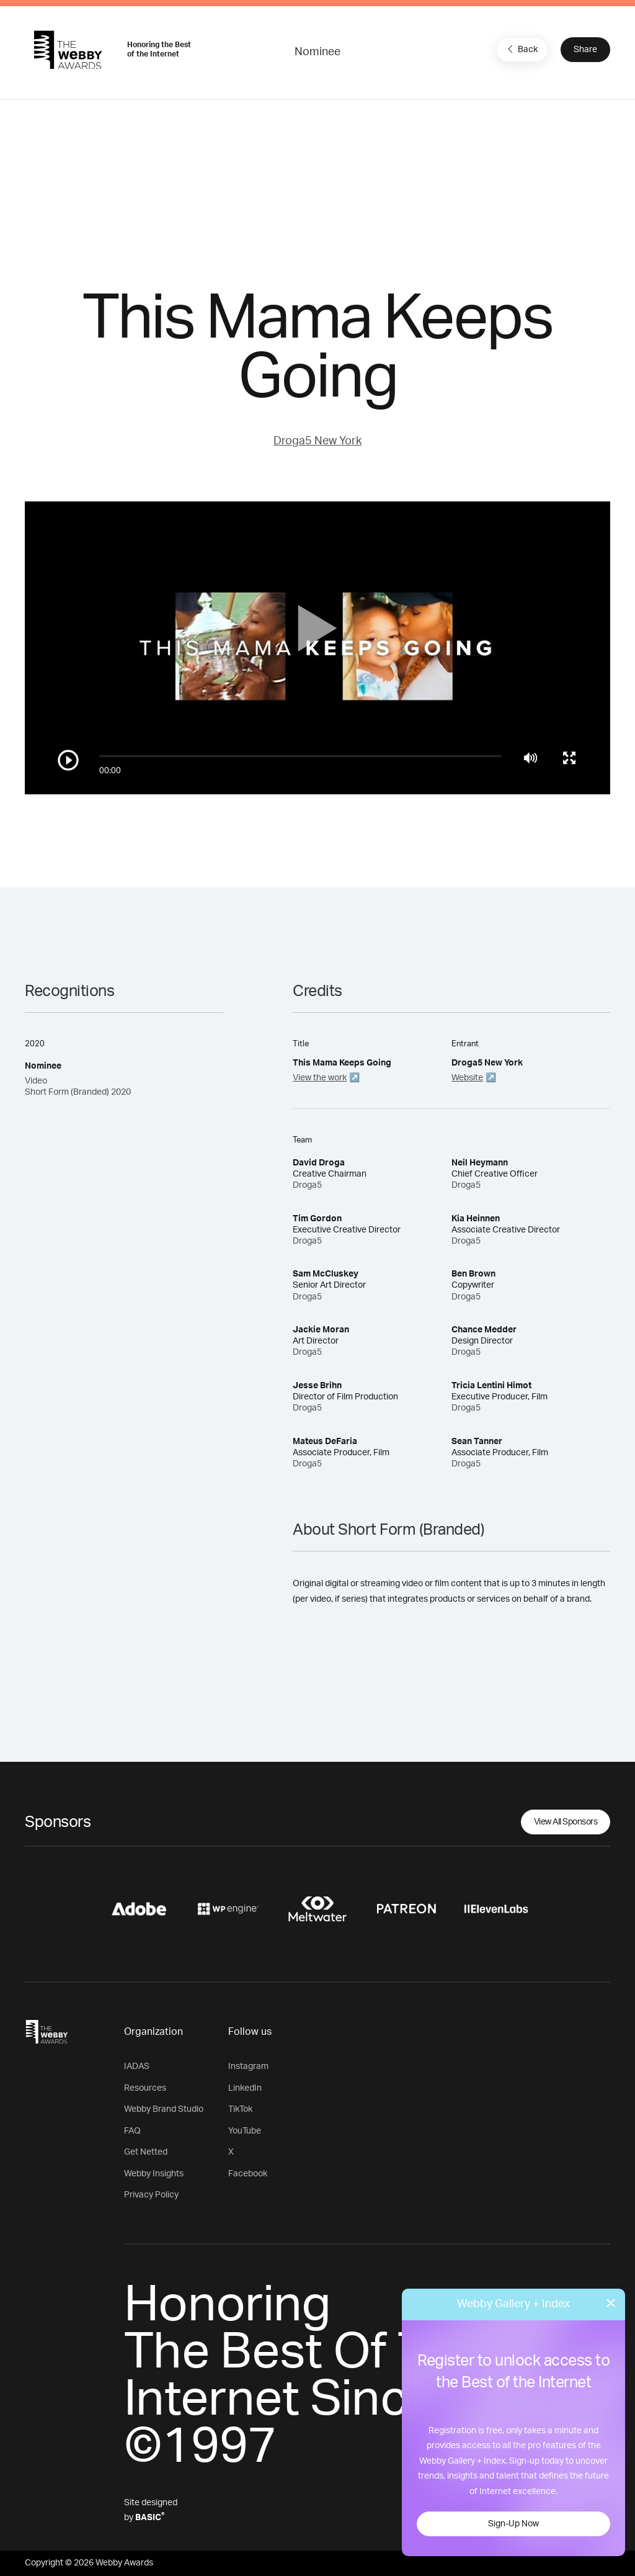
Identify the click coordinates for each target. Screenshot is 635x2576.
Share (585, 49)
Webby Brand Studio (163, 2109)
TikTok (240, 2109)
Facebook (247, 2174)
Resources (145, 2088)
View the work (320, 1078)
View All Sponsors (566, 1822)
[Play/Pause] (68, 760)
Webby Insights (154, 2174)
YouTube (244, 2131)
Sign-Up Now (513, 2524)
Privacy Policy (151, 2195)
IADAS (136, 2066)
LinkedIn (245, 2088)
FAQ (132, 2131)
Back (521, 49)
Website (467, 1078)
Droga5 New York (317, 441)
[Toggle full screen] (569, 758)
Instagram (248, 2066)
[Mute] (530, 758)
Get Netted (145, 2152)
